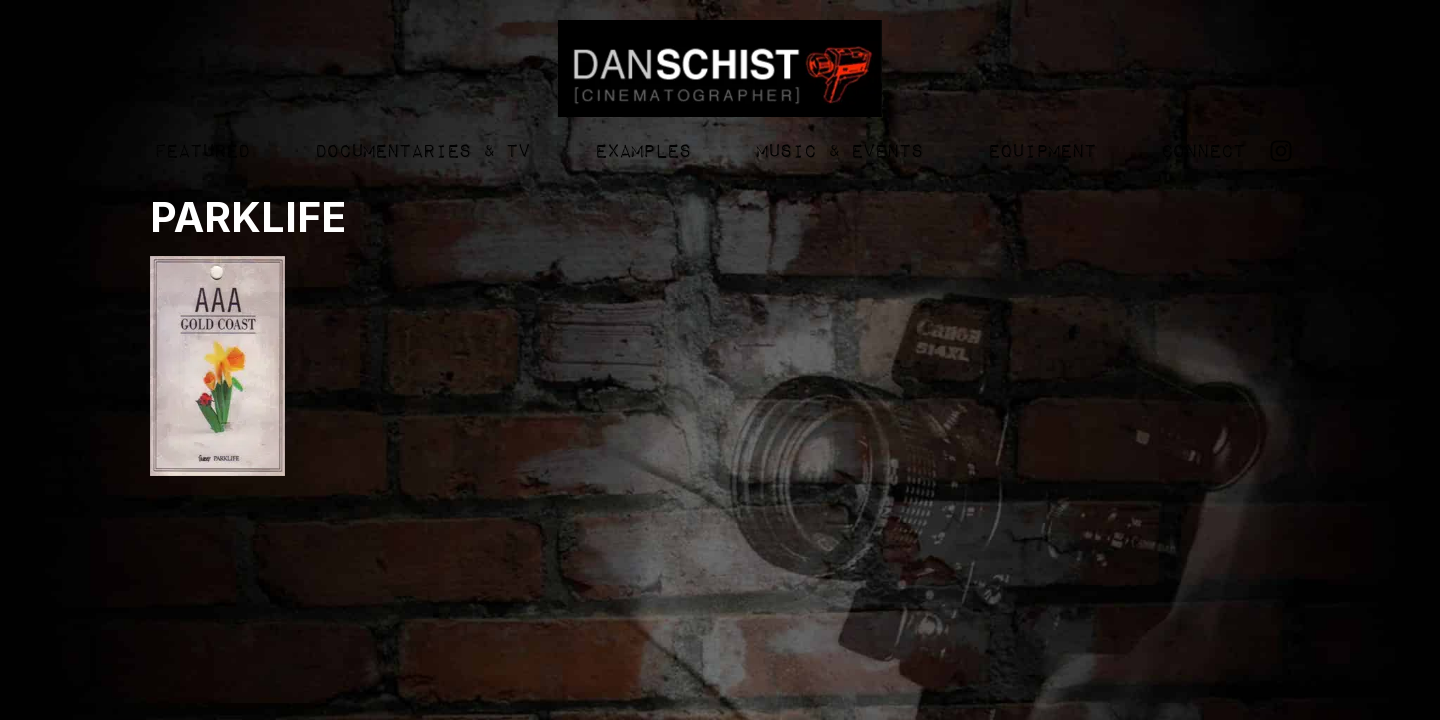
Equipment (1041, 152)
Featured (201, 152)
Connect (1202, 152)
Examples (642, 152)
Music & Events (838, 152)
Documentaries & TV (421, 152)
